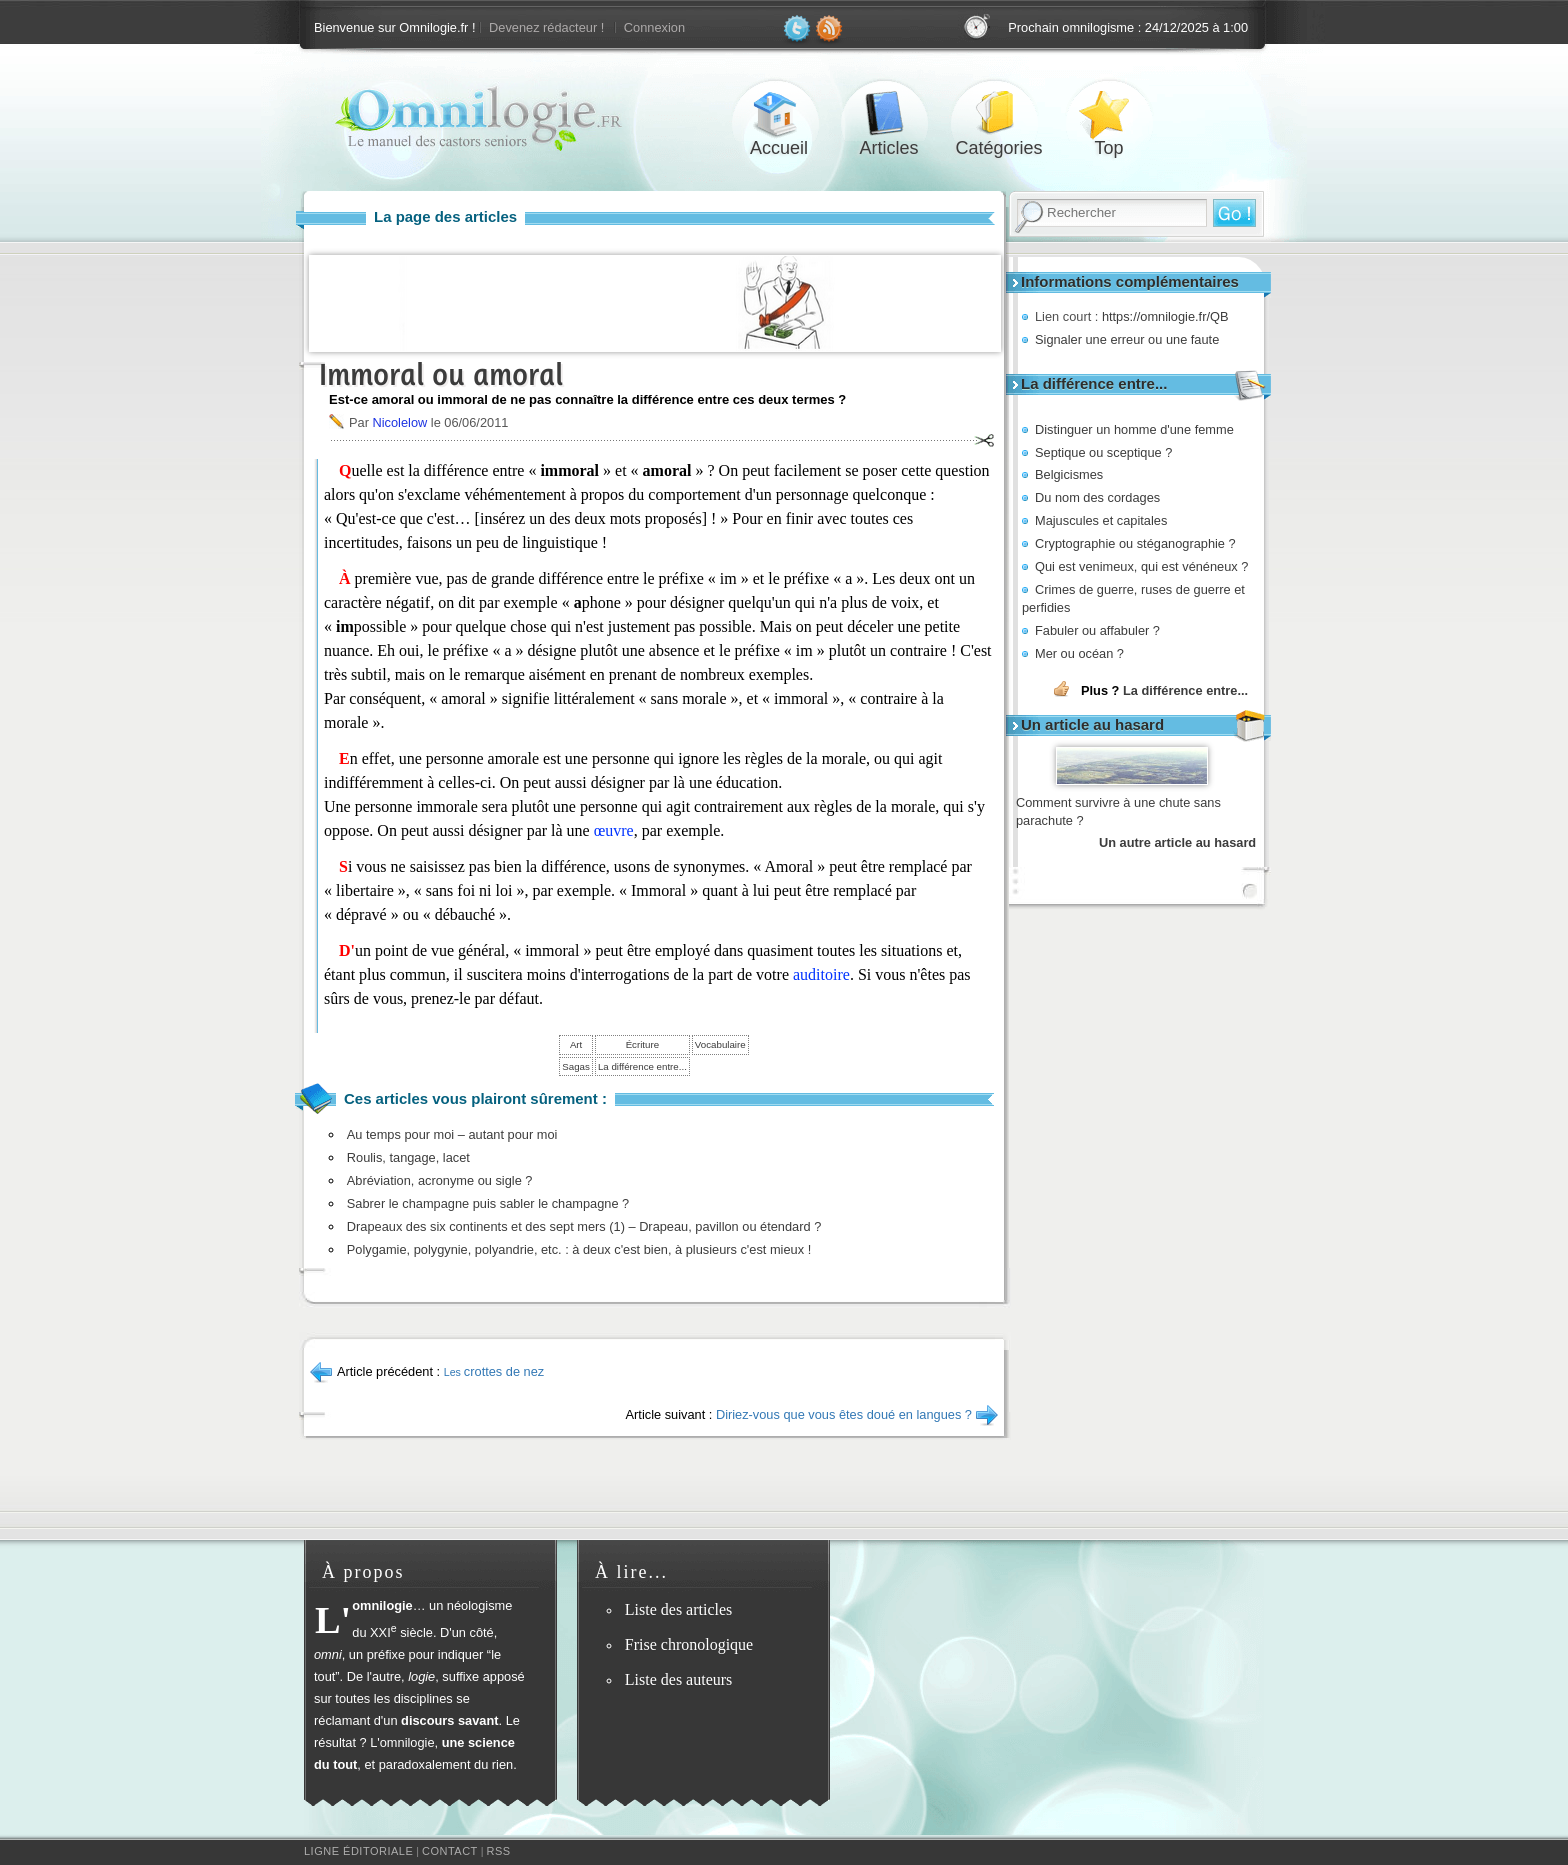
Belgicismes (1069, 474)
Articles (889, 113)
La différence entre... (1185, 690)
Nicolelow (399, 422)
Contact (450, 1851)
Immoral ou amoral (441, 374)
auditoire (821, 974)
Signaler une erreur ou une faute (1127, 339)
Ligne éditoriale (358, 1851)
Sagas (576, 1066)
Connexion (654, 27)
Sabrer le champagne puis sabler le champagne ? (488, 1203)
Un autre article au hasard (1177, 842)
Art (576, 1044)
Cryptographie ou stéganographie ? (1135, 543)
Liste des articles (679, 1609)
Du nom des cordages (1097, 497)
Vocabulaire (720, 1044)
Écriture (642, 1044)
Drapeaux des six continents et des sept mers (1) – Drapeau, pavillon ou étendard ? (584, 1226)
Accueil (779, 113)
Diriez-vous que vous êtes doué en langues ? (844, 1414)
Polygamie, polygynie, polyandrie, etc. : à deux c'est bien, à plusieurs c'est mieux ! (579, 1249)
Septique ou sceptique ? (1103, 452)
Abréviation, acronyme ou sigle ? (440, 1180)
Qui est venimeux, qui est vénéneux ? (1141, 566)
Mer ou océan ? (1079, 653)
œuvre (614, 830)
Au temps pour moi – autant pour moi (452, 1134)
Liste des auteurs (679, 1679)
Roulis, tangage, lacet (408, 1157)
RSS (499, 1851)
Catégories (999, 113)
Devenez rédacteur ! (546, 27)
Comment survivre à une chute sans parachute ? (1118, 811)
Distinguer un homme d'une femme (1134, 429)
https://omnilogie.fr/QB (1165, 316)
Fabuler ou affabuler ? (1097, 630)
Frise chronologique (689, 1644)
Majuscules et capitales (1101, 520)
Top (1109, 113)
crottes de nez (494, 1371)
